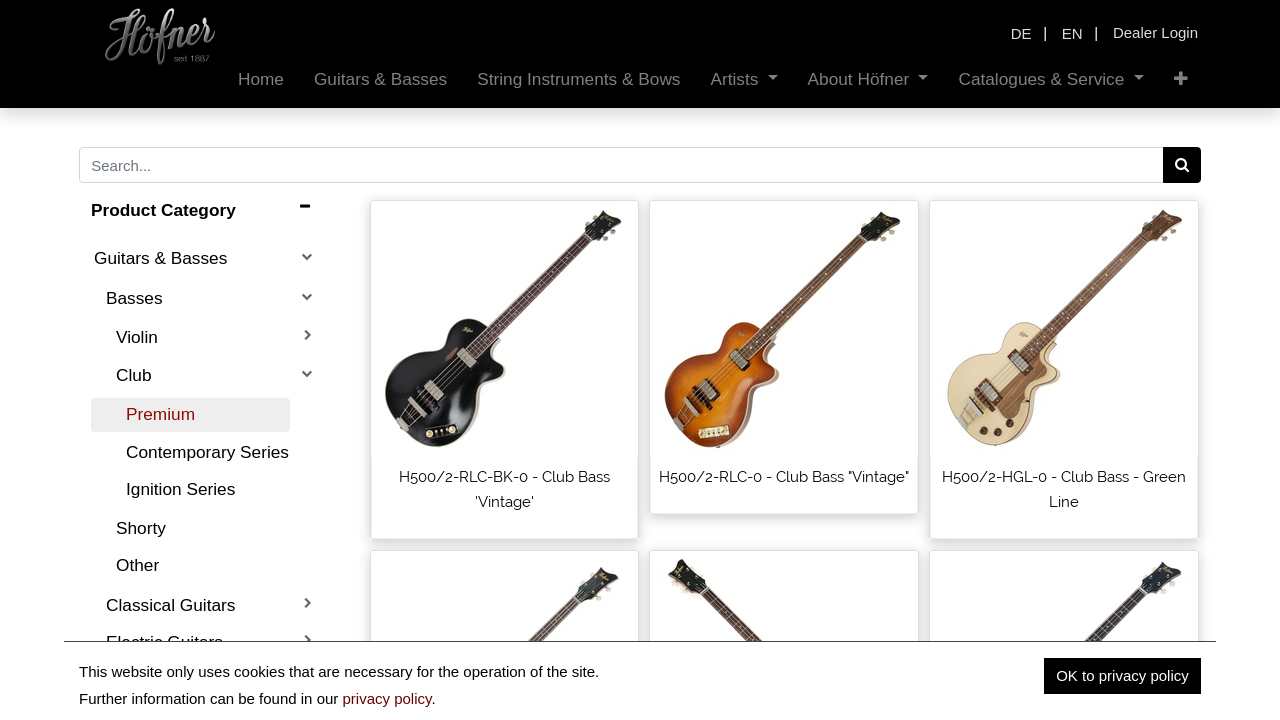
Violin (137, 337)
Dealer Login (1155, 32)
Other (137, 565)
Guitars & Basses (160, 258)
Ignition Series (180, 489)
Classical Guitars (170, 605)
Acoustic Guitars (169, 679)
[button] (1181, 79)
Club (133, 375)
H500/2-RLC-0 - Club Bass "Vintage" (784, 477)
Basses (134, 298)
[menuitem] (261, 79)
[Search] (1182, 165)
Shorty (141, 528)
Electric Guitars (164, 642)
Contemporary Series (207, 452)
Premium (160, 414)
